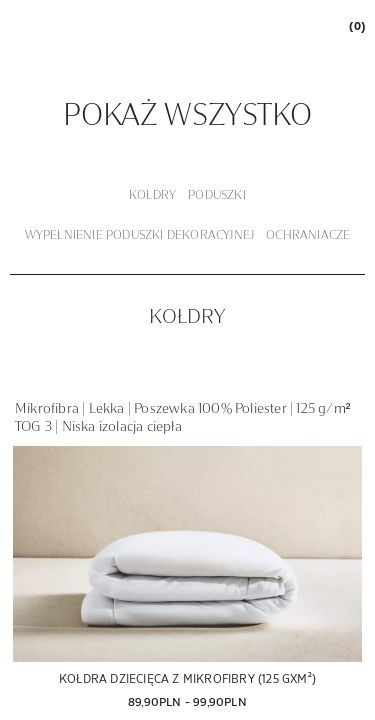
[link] (356, 25)
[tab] (152, 196)
